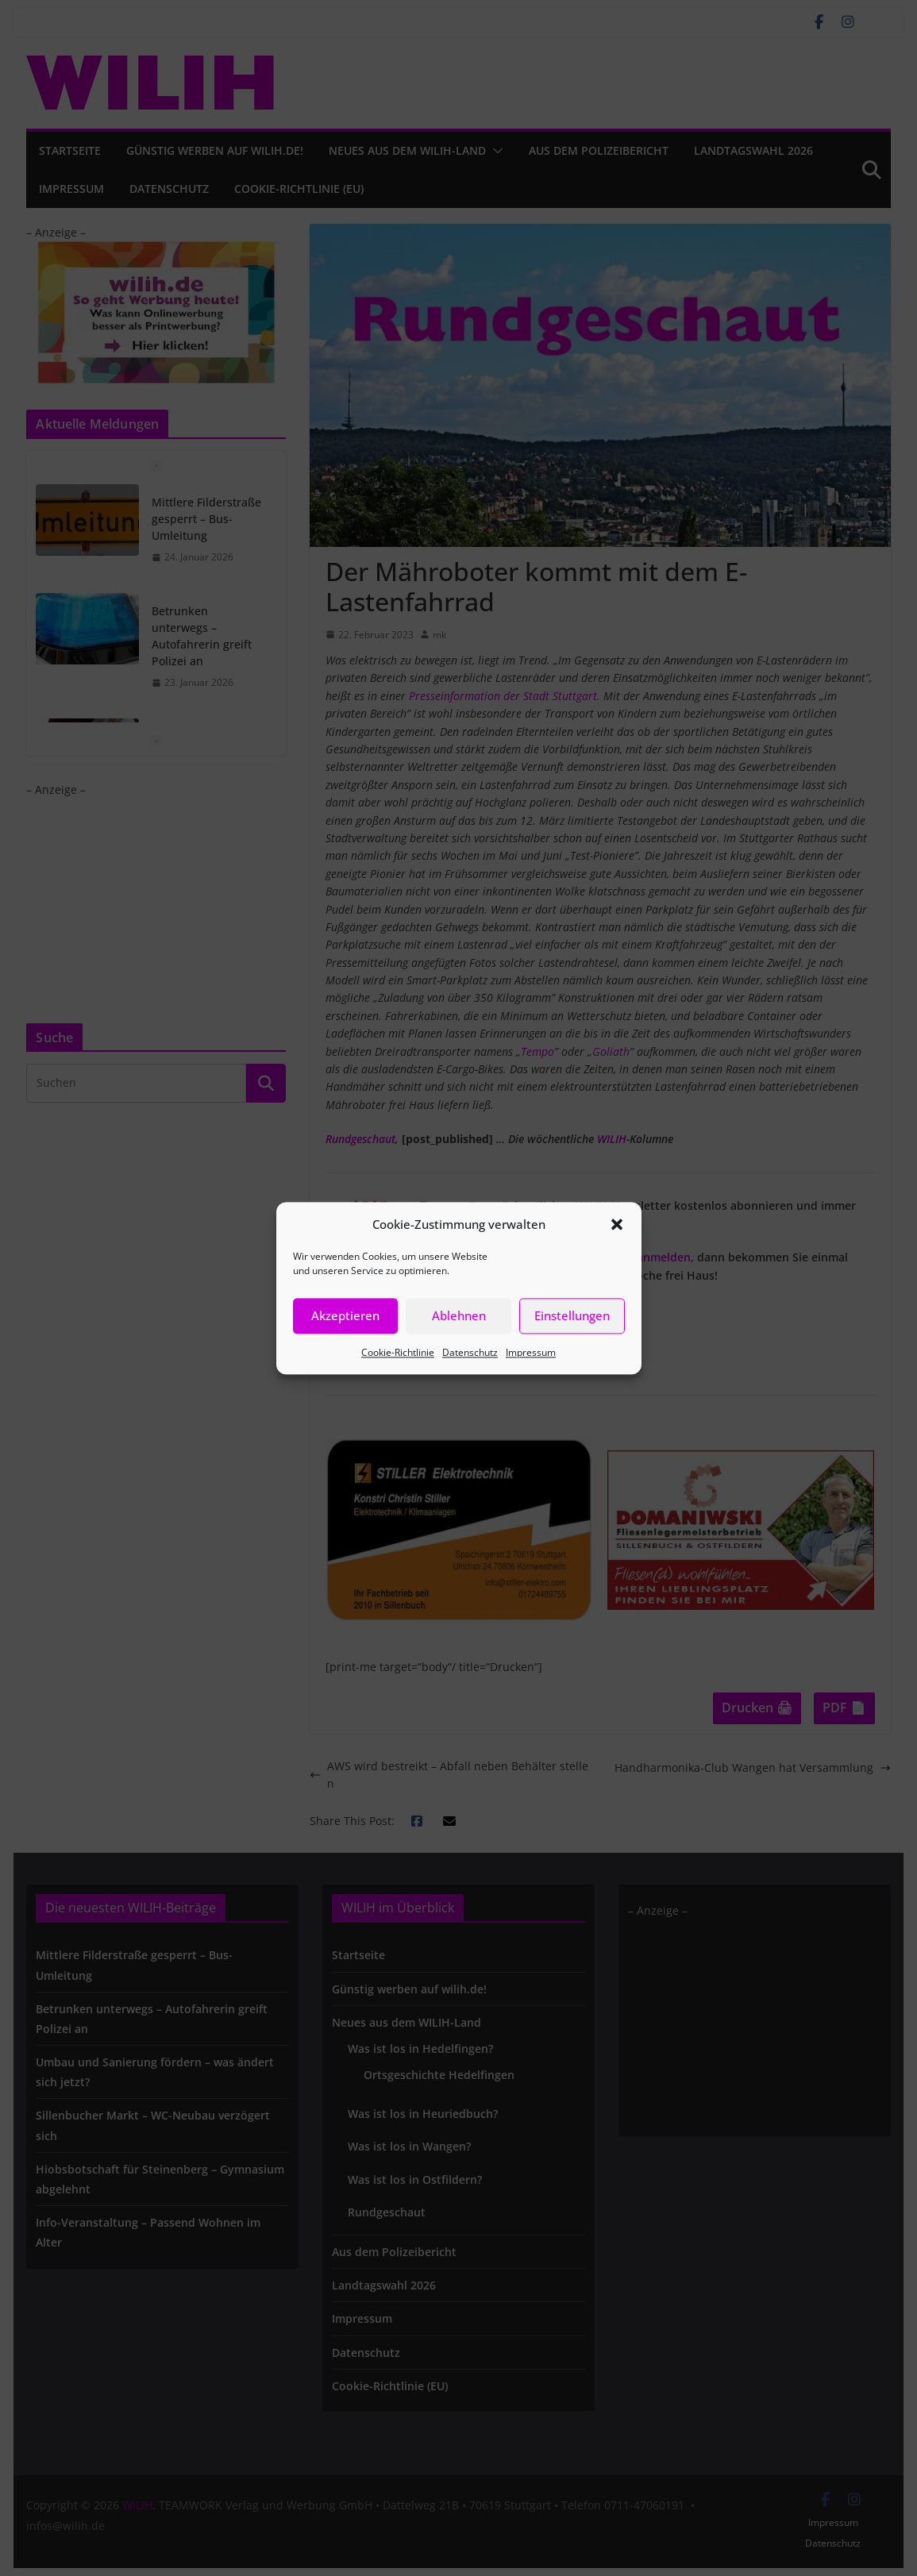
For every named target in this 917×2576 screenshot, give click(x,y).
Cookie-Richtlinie (397, 1352)
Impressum (531, 1352)
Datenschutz (470, 1352)
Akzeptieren (345, 1315)
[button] (617, 1224)
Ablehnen (459, 1315)
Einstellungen (572, 1315)
